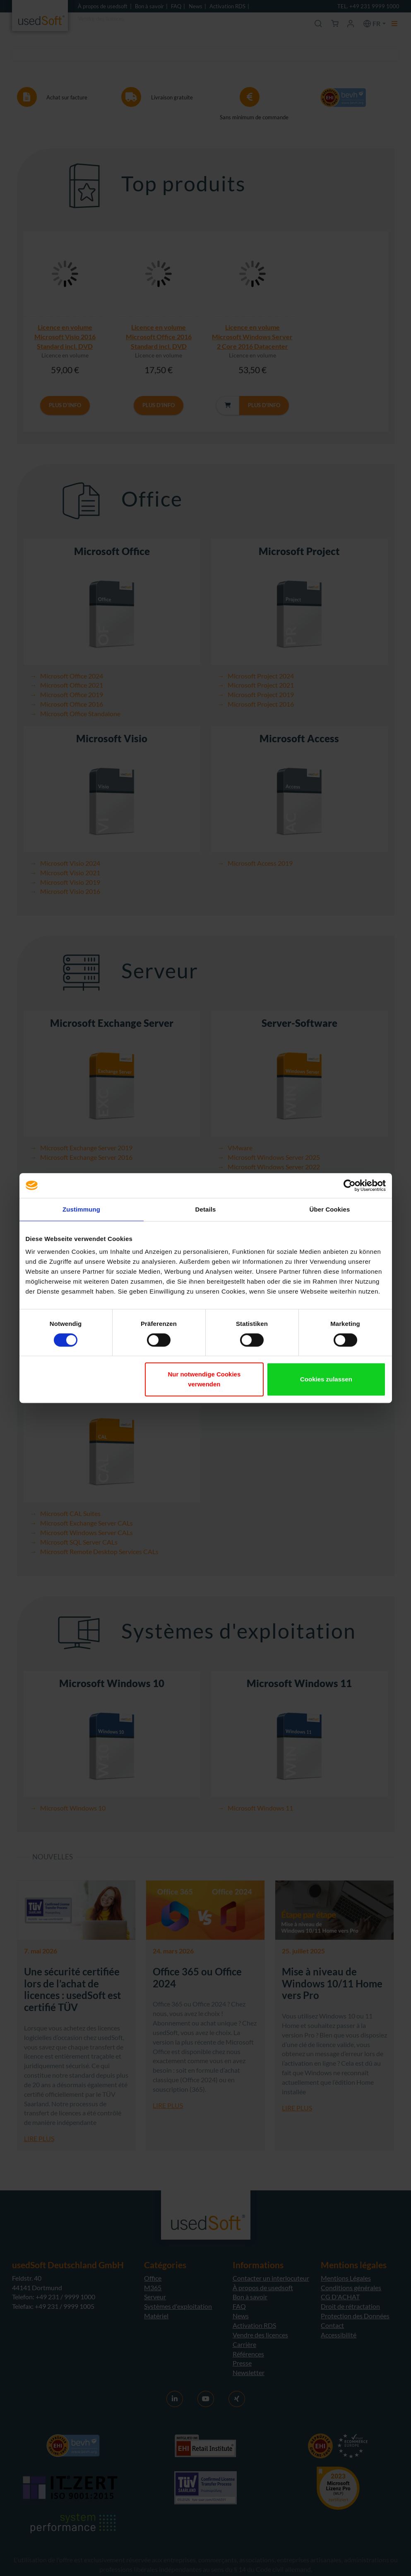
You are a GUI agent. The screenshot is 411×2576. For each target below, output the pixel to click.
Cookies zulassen (326, 1379)
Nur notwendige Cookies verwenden (204, 1379)
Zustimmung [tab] (81, 1209)
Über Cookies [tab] (330, 1209)
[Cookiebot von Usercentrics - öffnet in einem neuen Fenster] (349, 1185)
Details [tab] (205, 1209)
